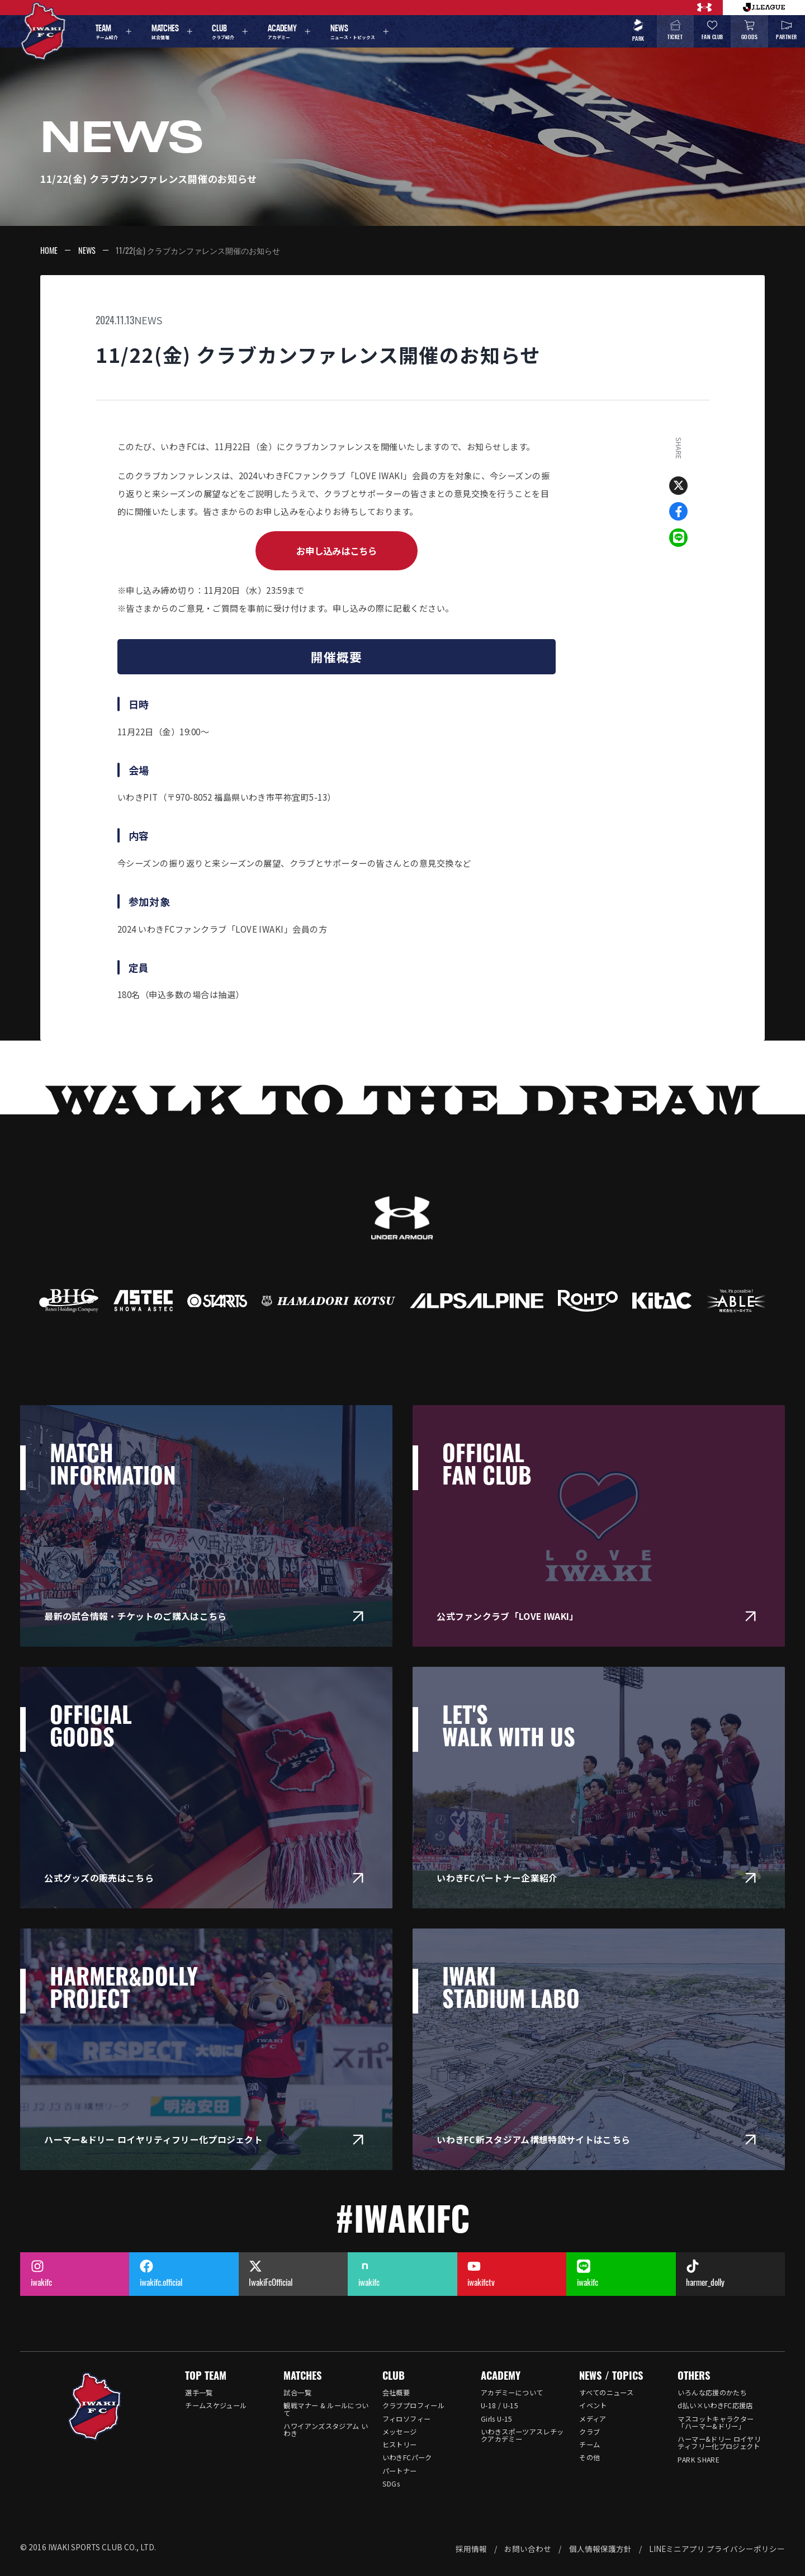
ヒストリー (399, 2445)
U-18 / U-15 (499, 2405)
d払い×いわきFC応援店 (715, 2405)
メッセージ (399, 2432)
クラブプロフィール (413, 2405)
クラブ (589, 2432)
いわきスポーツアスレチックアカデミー (522, 2435)
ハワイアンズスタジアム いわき (325, 2429)
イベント (593, 2405)
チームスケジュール (216, 2405)
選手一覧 (198, 2393)
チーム (589, 2445)
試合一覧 (297, 2393)
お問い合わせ (527, 2548)
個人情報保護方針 (600, 2548)
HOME (49, 250)
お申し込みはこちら (336, 550)
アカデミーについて (512, 2393)
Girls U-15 (497, 2419)
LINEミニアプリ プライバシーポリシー (717, 2548)
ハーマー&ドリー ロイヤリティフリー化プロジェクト (719, 2442)
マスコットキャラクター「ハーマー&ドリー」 (716, 2422)
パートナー (399, 2471)
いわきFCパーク (407, 2457)
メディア (592, 2419)
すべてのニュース (606, 2393)
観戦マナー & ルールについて (325, 2409)
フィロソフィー (406, 2419)
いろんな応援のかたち (712, 2393)
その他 (589, 2457)
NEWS (87, 250)
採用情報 (471, 2548)
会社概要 (396, 2393)
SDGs (391, 2484)
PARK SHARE (698, 2460)
